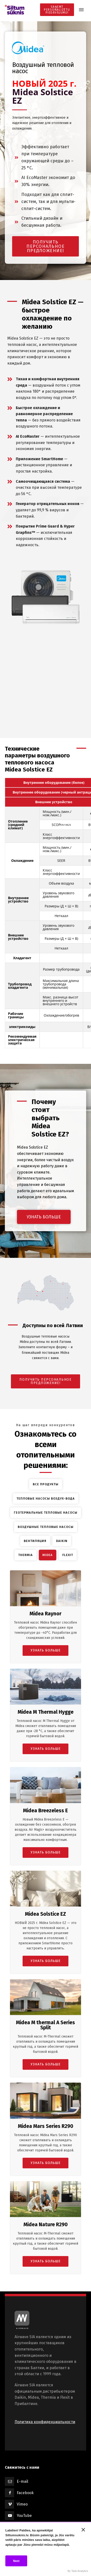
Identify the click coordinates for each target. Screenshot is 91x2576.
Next (16, 2561)
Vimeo (22, 2452)
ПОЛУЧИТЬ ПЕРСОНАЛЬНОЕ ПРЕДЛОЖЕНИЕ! (45, 246)
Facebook (25, 2440)
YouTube (24, 2463)
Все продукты (45, 1432)
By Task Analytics (77, 2570)
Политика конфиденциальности (45, 2369)
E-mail (22, 2429)
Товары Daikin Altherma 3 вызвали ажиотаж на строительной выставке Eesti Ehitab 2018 (45, 2507)
